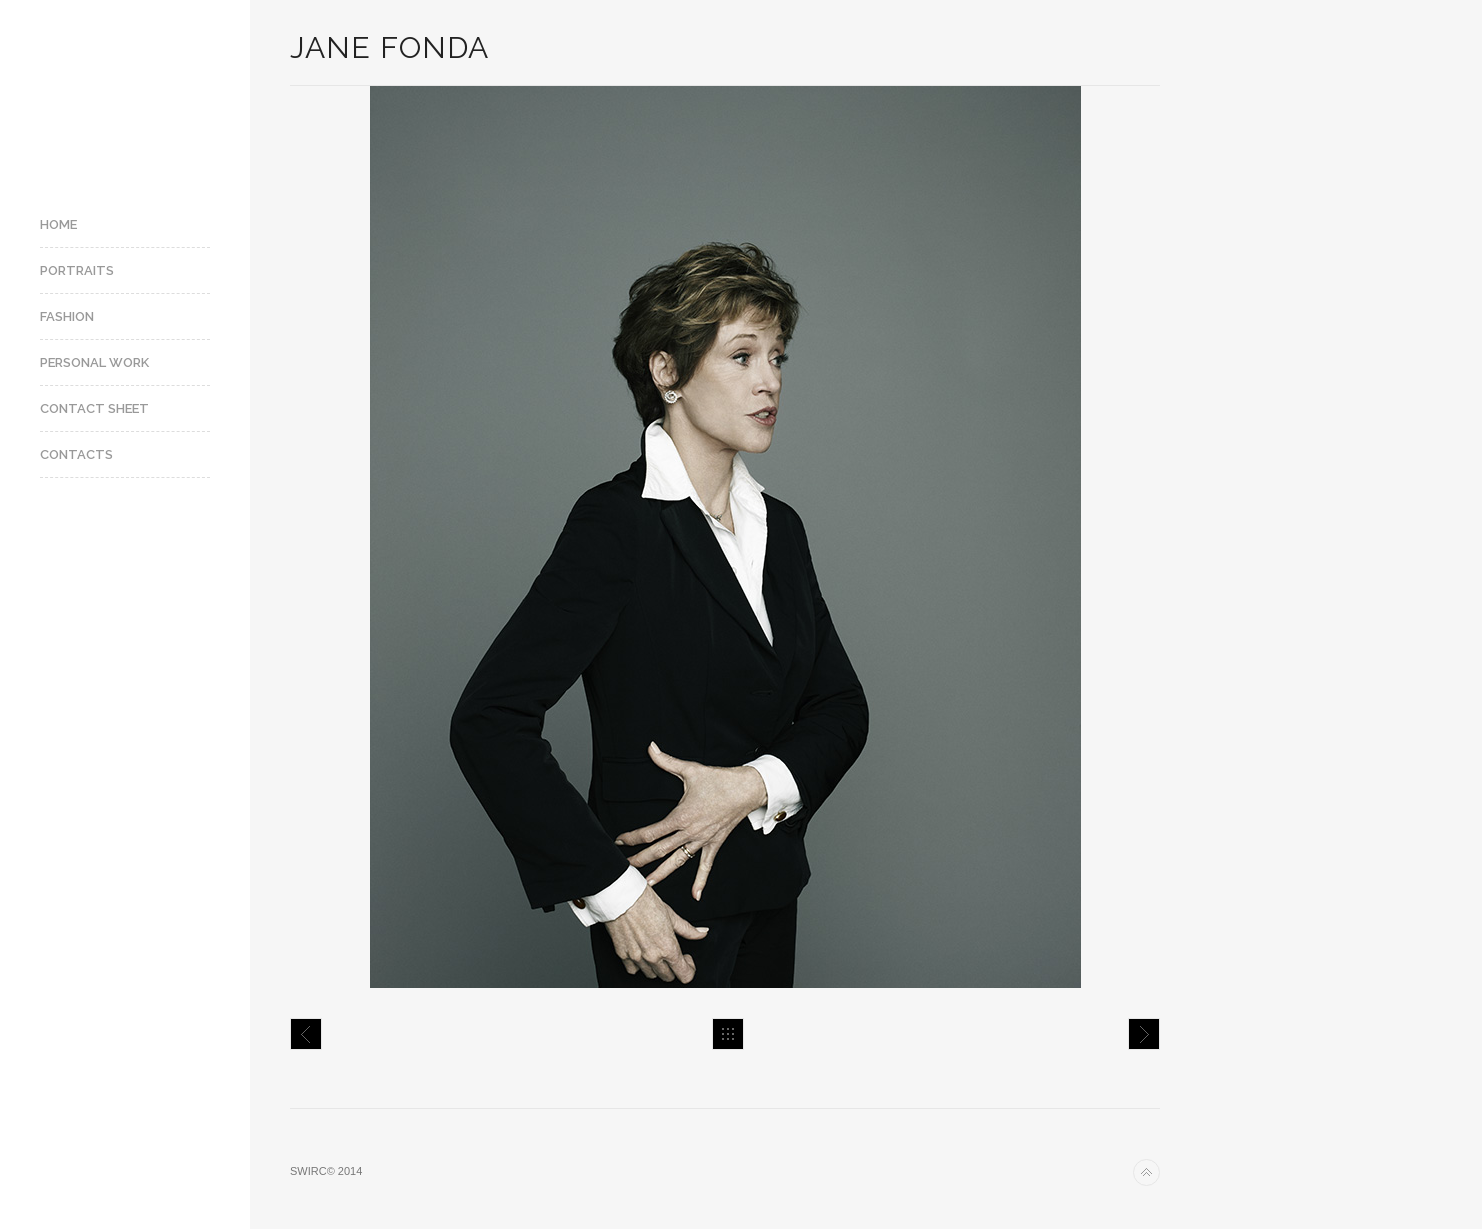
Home (58, 224)
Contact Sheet (94, 408)
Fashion (67, 316)
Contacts (76, 454)
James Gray (1144, 1034)
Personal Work (94, 362)
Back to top (1146, 1172)
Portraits (77, 270)
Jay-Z (306, 1034)
